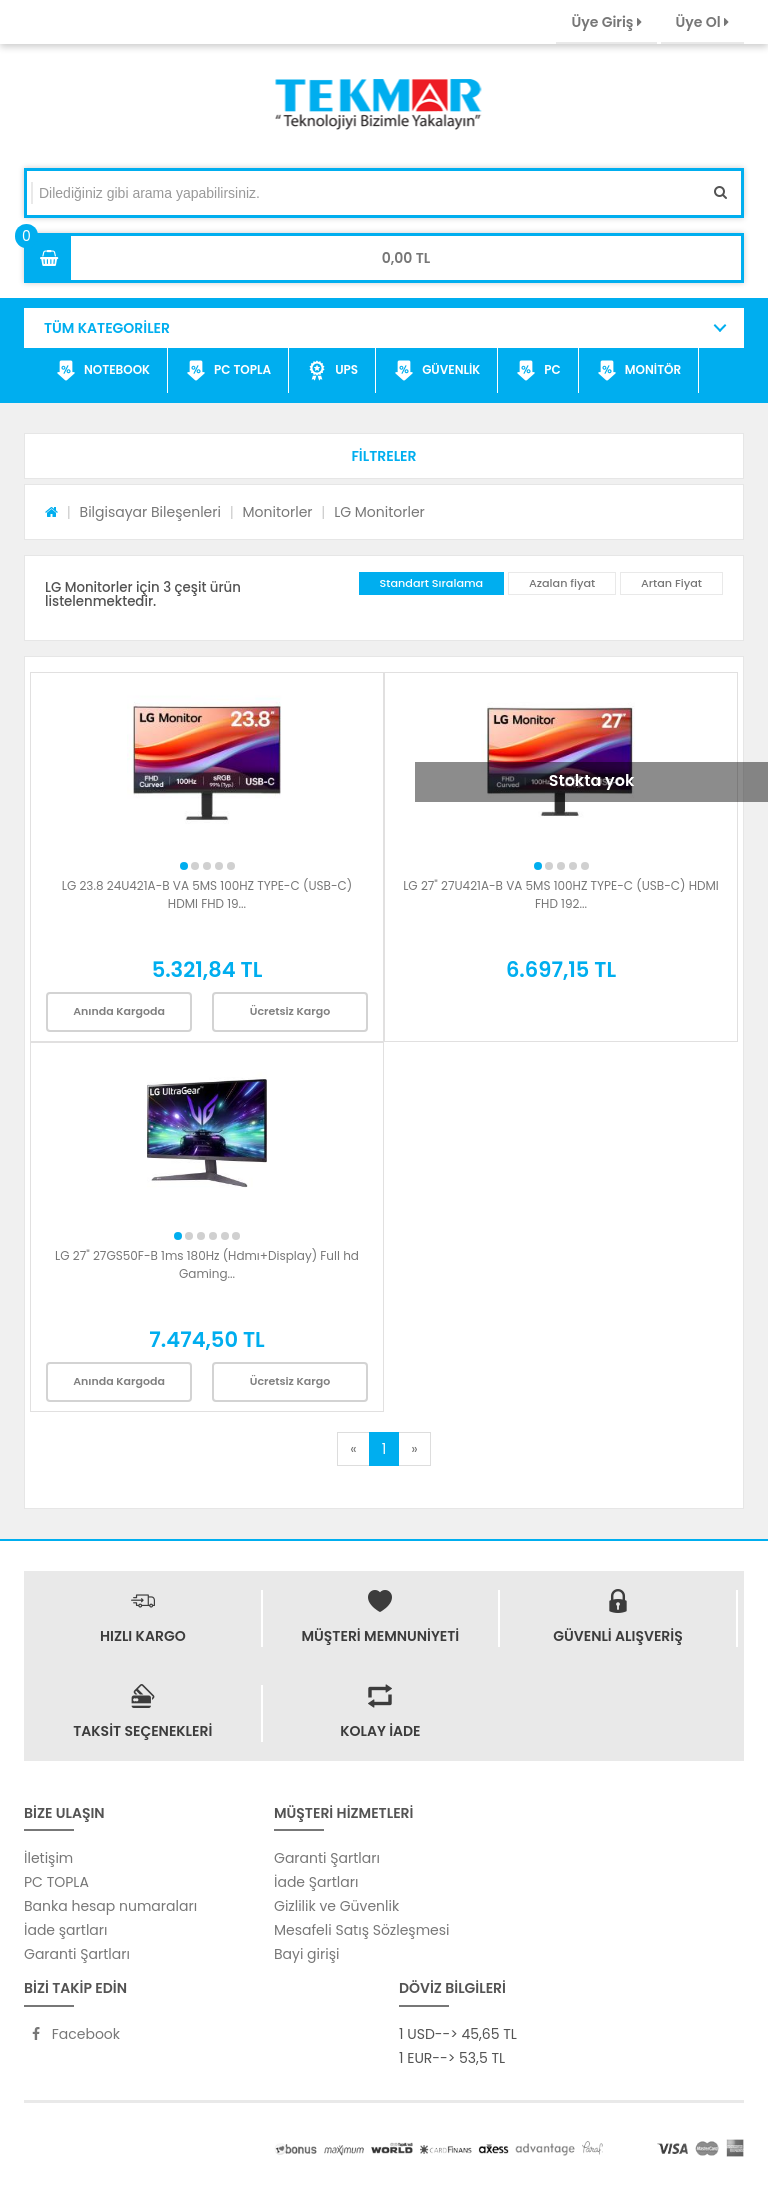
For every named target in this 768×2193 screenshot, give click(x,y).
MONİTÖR (639, 371)
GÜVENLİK (437, 371)
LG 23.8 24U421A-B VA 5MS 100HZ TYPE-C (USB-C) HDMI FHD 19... (207, 894)
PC (538, 371)
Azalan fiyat (562, 583)
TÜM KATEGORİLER (107, 328)
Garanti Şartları (77, 1954)
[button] (384, 456)
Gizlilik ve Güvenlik (336, 1906)
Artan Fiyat (671, 583)
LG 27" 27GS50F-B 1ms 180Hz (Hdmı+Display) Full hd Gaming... (207, 1264)
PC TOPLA (228, 371)
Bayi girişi (306, 1954)
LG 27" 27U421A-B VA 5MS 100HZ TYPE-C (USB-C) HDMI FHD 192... (561, 894)
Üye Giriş (606, 22)
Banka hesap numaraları (110, 1906)
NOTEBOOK (103, 371)
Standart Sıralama (432, 583)
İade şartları (65, 1930)
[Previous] (353, 1449)
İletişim (48, 1858)
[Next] (414, 1449)
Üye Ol (702, 22)
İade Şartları (316, 1882)
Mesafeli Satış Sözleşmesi (362, 1930)
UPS (332, 371)
